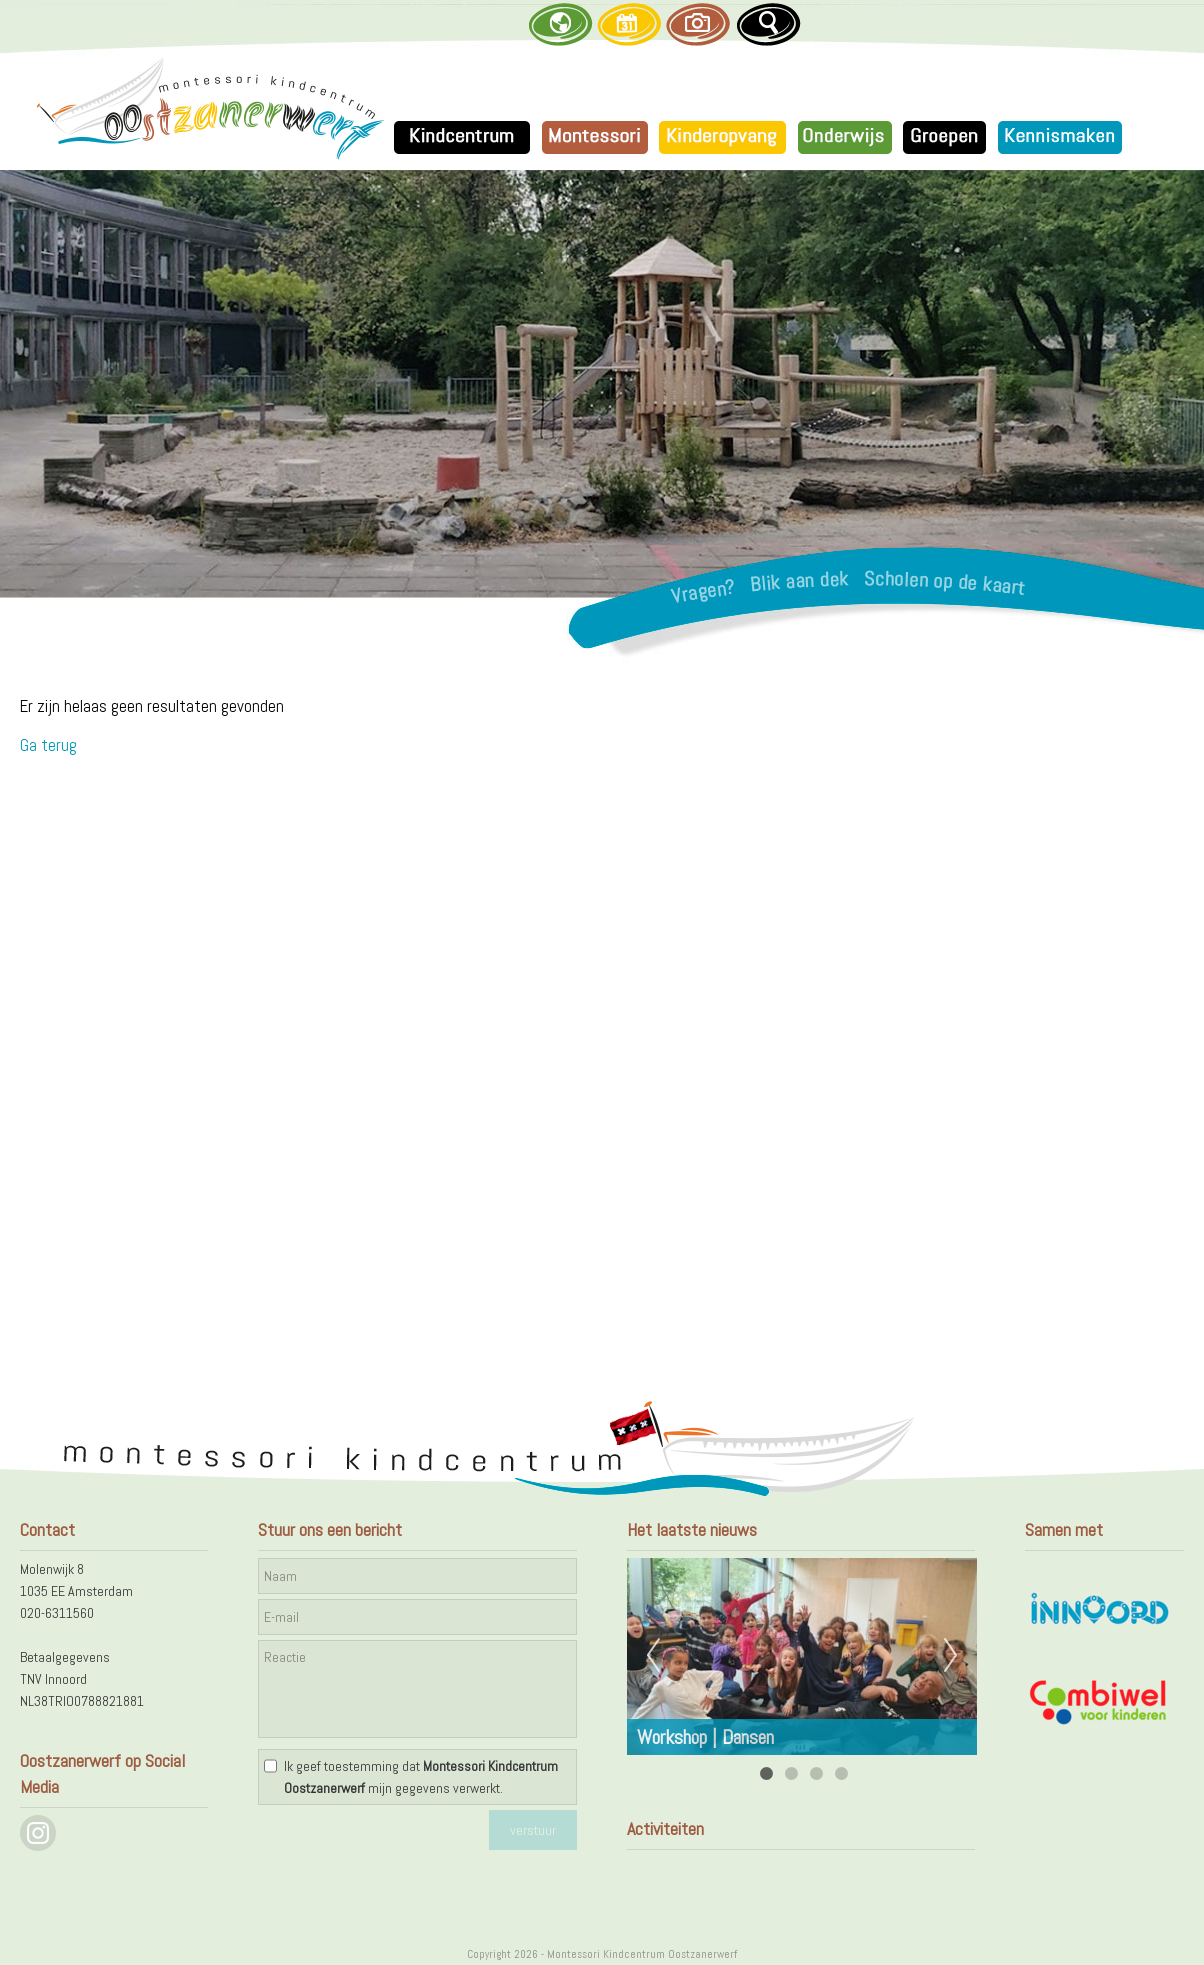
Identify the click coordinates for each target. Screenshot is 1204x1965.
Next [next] (951, 1656)
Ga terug (48, 745)
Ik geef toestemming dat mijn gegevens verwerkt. (421, 1777)
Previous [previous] (653, 1656)
